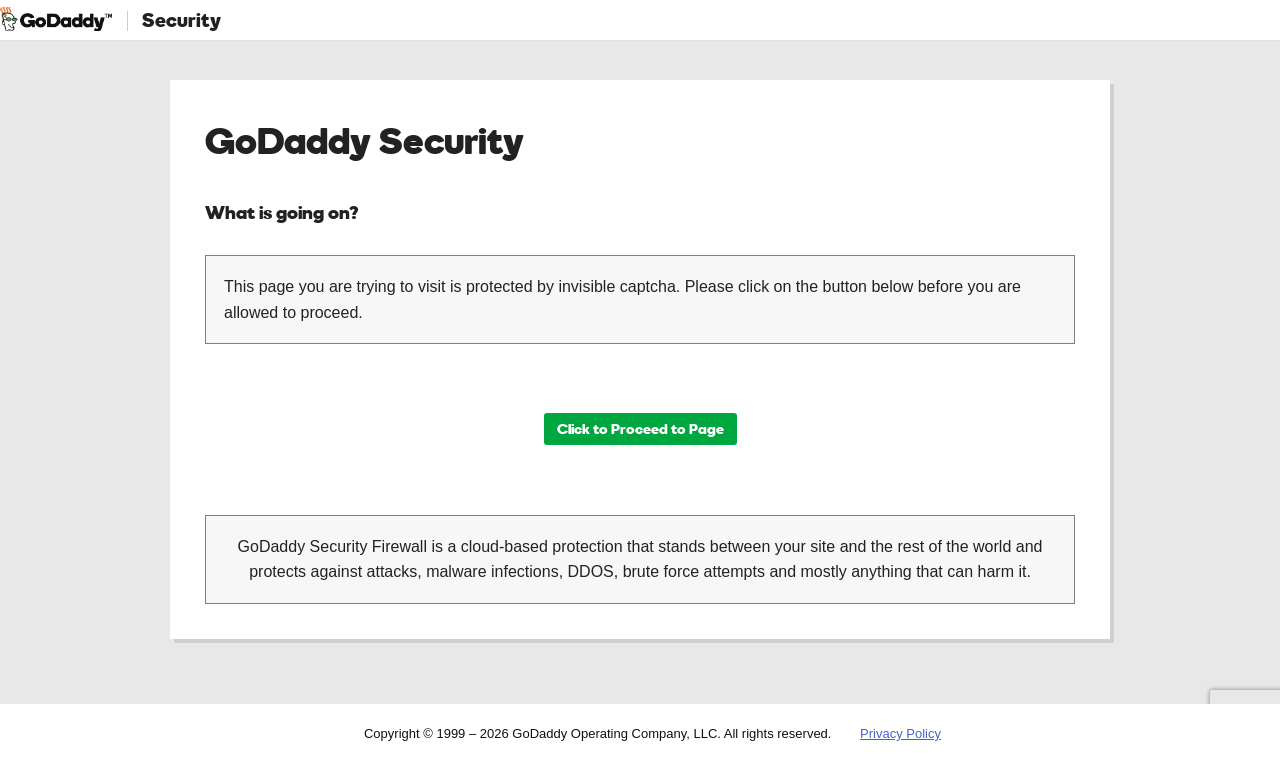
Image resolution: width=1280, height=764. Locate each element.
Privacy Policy (900, 733)
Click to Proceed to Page (640, 428)
